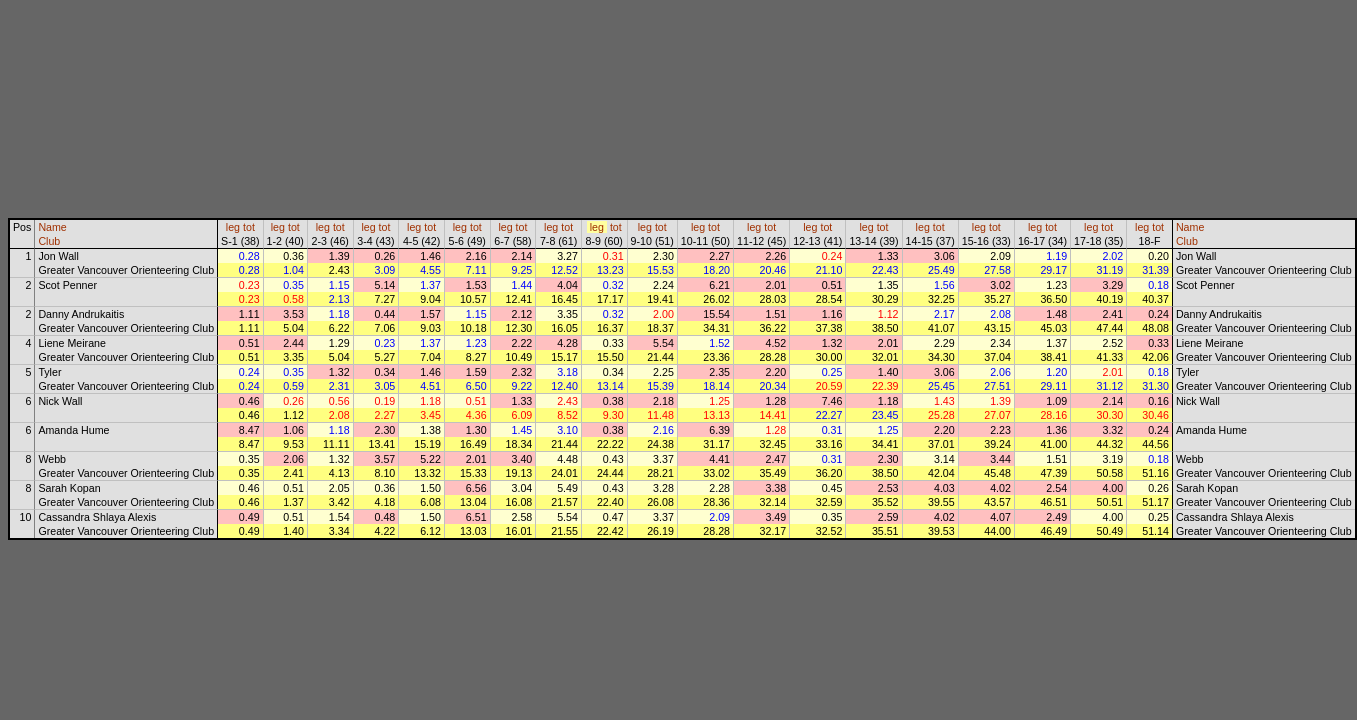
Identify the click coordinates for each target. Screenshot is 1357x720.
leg (233, 227)
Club (49, 241)
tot (249, 227)
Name (52, 227)
